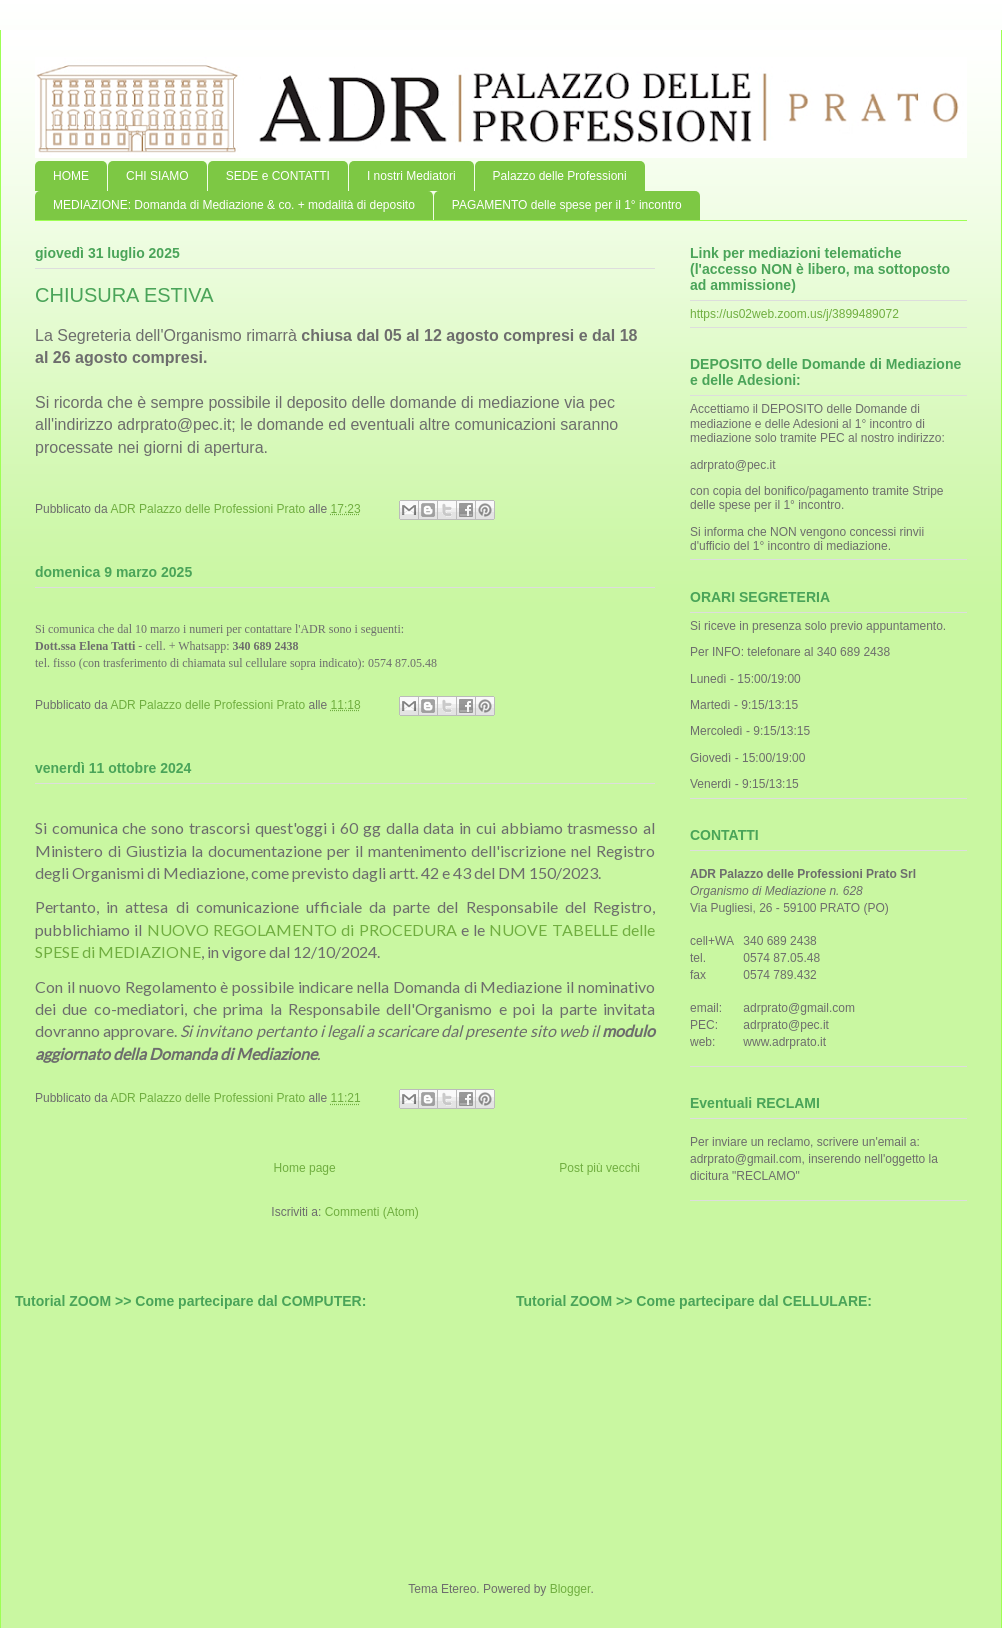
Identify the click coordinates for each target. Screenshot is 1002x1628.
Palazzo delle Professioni (560, 176)
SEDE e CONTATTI (278, 176)
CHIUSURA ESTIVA (124, 295)
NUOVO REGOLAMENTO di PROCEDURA (302, 929)
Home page (305, 1168)
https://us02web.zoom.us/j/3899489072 (794, 314)
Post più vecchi (599, 1168)
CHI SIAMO (157, 176)
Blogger (570, 1589)
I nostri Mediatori (411, 176)
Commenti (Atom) (372, 1212)
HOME (71, 176)
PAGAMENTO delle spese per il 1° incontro (567, 205)
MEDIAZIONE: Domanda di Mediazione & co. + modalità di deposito (234, 205)
